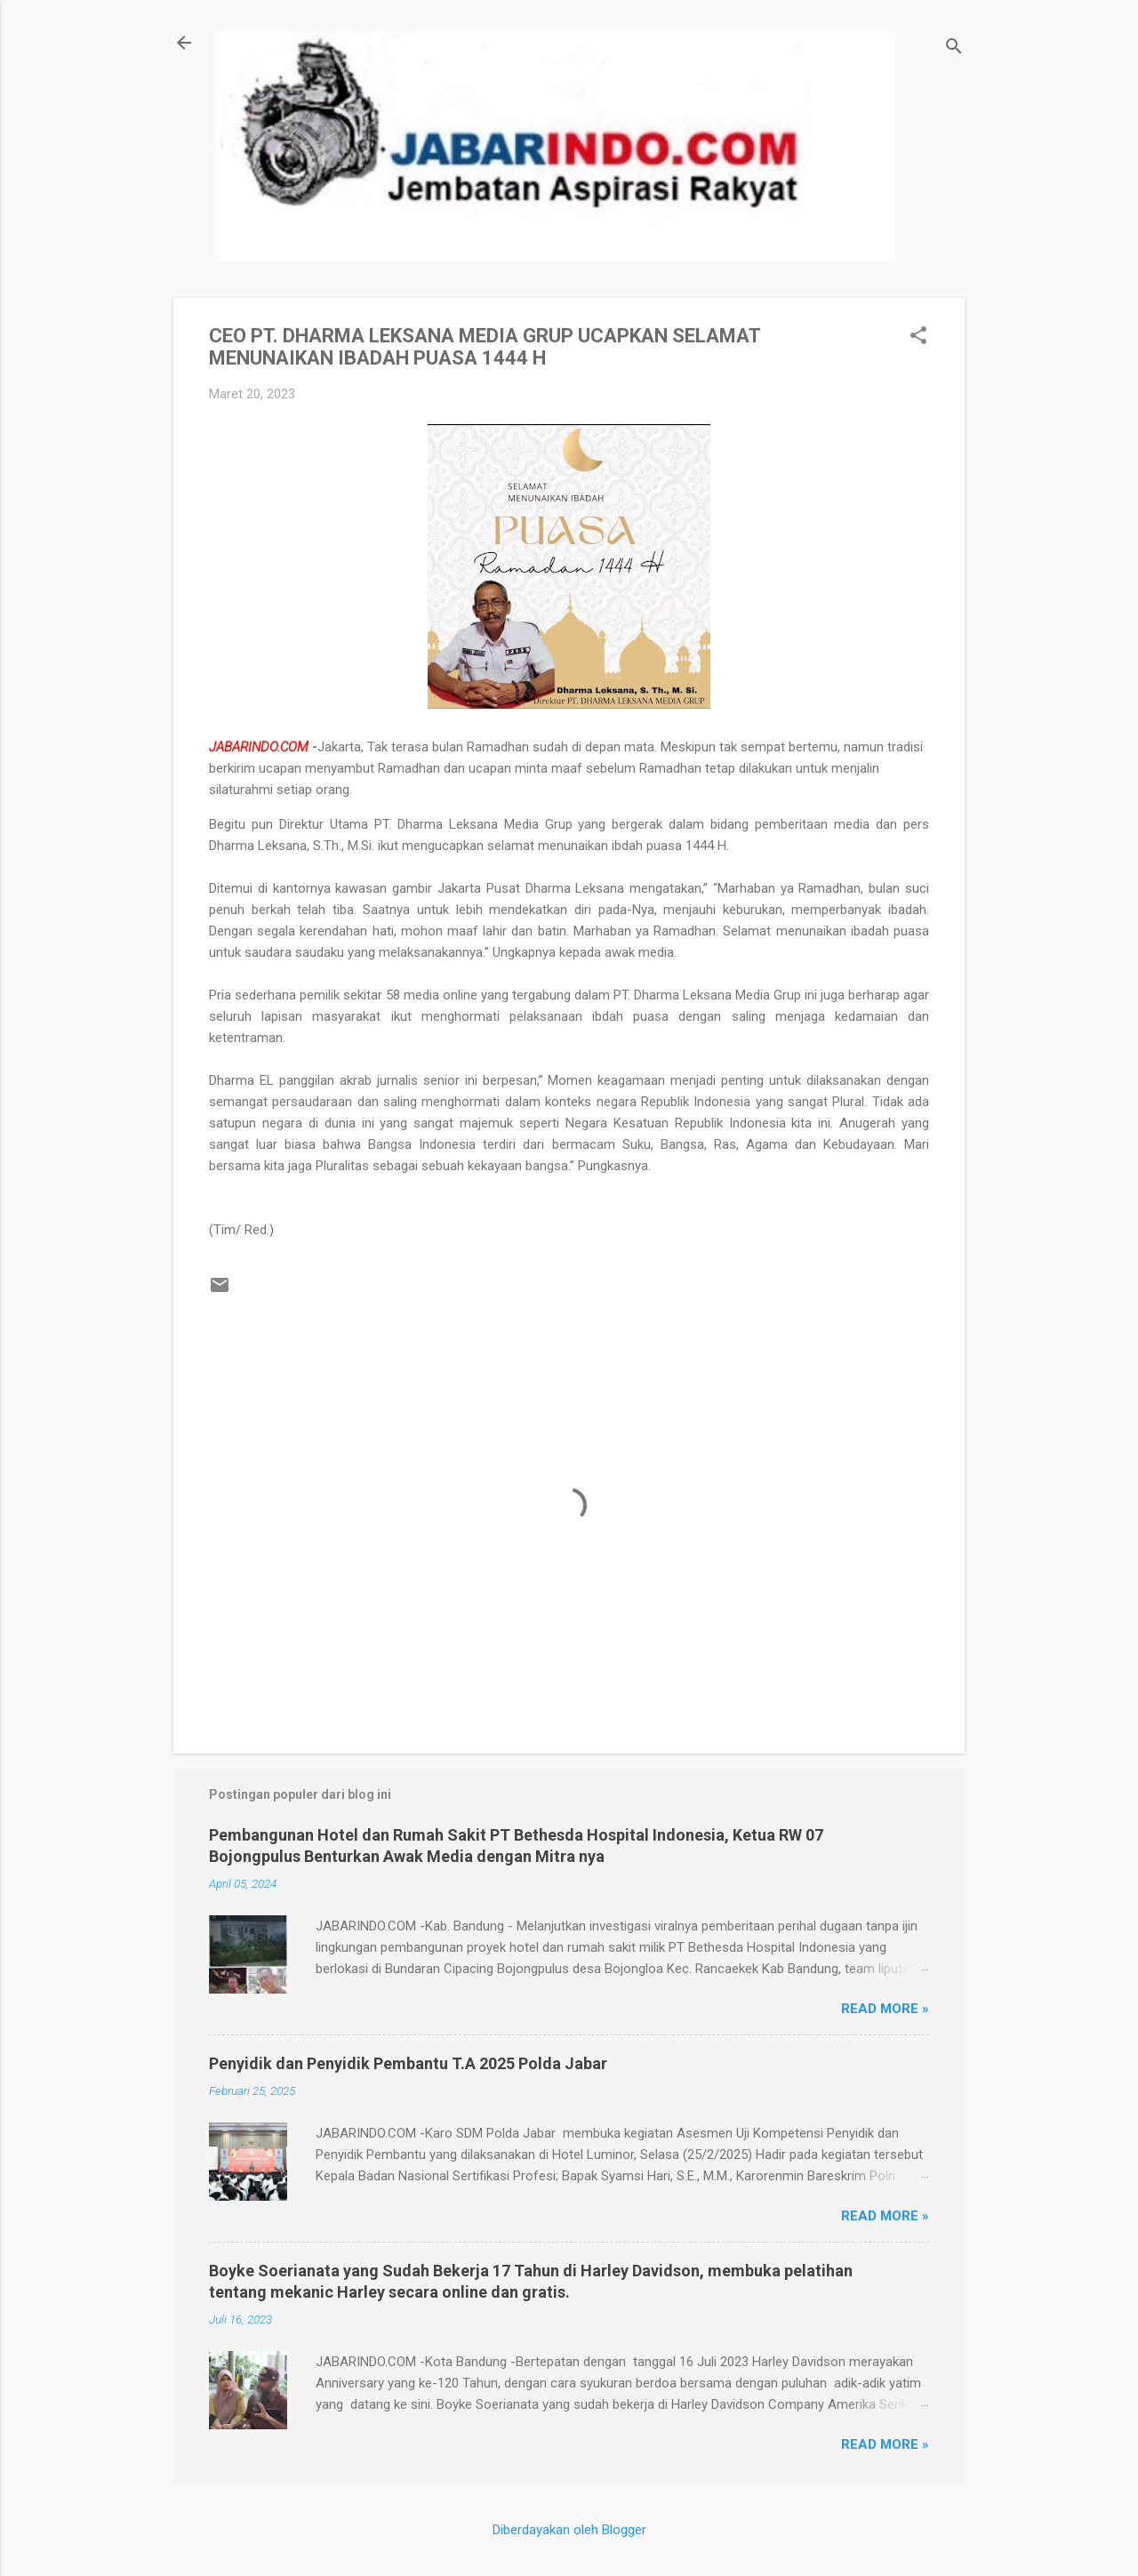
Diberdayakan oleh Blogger (569, 2530)
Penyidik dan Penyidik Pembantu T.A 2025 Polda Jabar (408, 2063)
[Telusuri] (954, 48)
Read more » (885, 2009)
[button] (918, 337)
